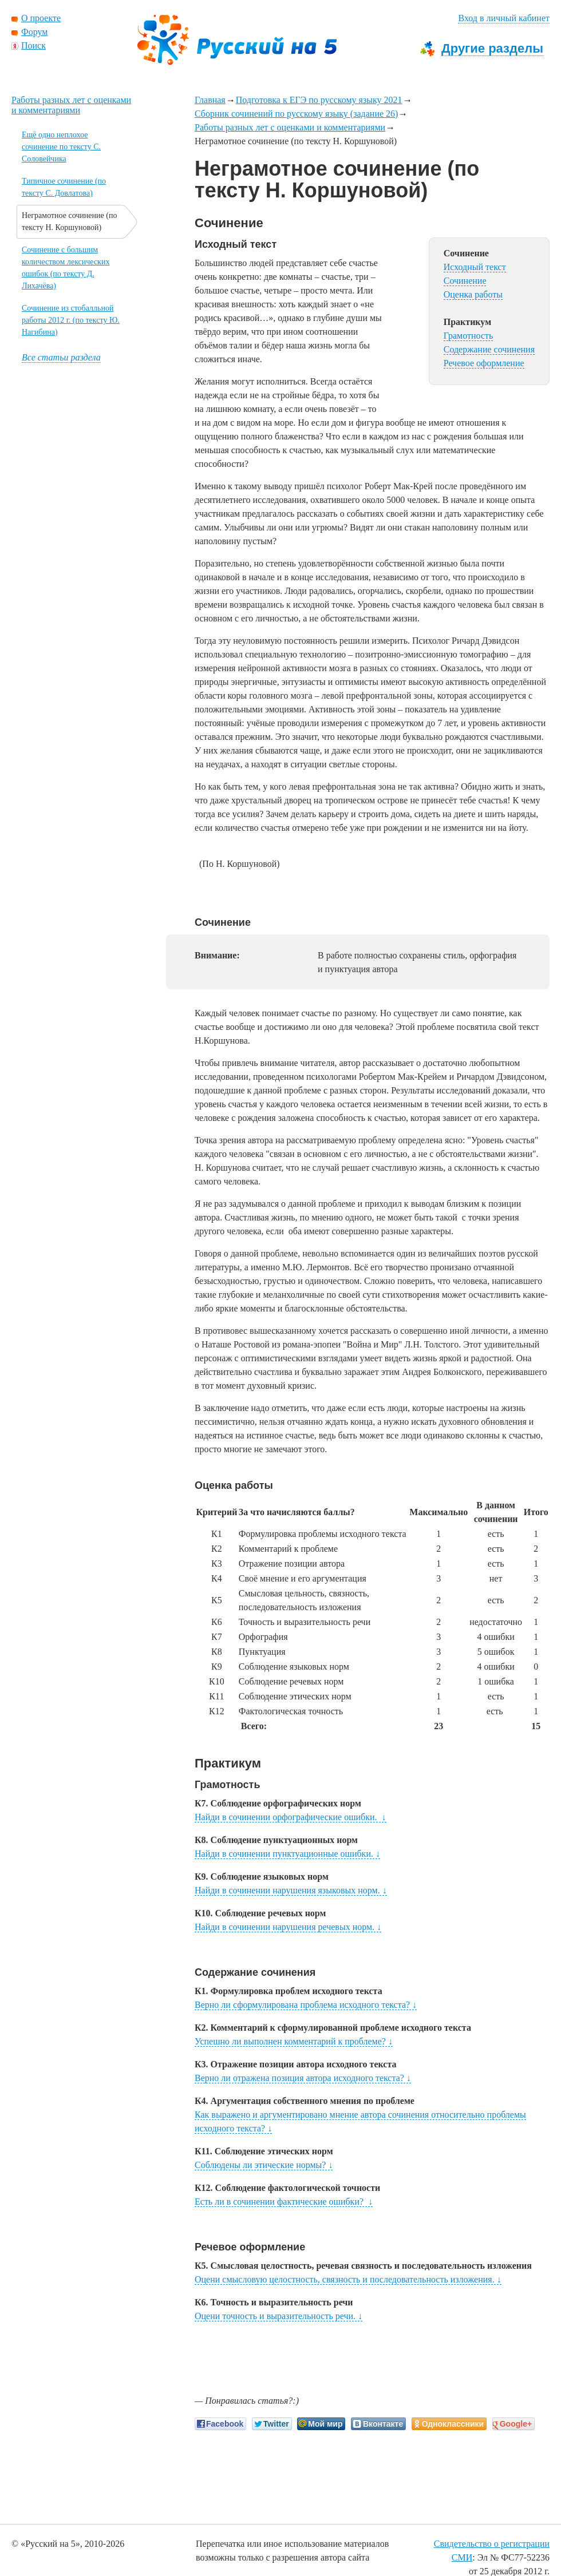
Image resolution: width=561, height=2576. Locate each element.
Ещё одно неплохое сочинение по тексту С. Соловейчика (61, 146)
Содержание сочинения (489, 349)
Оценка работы (473, 294)
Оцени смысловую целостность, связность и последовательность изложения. (348, 2279)
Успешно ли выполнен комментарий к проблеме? (294, 2041)
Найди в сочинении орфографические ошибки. (290, 1817)
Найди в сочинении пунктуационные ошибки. (287, 1853)
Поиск (33, 45)
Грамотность (468, 335)
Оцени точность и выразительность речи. (278, 2316)
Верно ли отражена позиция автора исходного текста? (303, 2078)
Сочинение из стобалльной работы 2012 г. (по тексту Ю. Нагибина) (71, 320)
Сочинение (465, 281)
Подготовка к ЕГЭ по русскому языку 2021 (319, 100)
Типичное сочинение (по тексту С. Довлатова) (64, 187)
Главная (210, 100)
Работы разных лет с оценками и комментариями (290, 127)
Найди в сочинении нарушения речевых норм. (288, 1927)
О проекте (41, 18)
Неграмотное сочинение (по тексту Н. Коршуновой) (69, 221)
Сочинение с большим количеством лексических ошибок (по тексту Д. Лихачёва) (65, 267)
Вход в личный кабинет (504, 18)
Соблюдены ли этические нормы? (264, 2165)
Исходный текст (475, 267)
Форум (34, 32)
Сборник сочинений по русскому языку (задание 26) (296, 113)
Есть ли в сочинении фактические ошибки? (284, 2201)
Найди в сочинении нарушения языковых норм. (291, 1890)
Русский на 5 (237, 40)
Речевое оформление (484, 363)
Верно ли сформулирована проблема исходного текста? (306, 2005)
